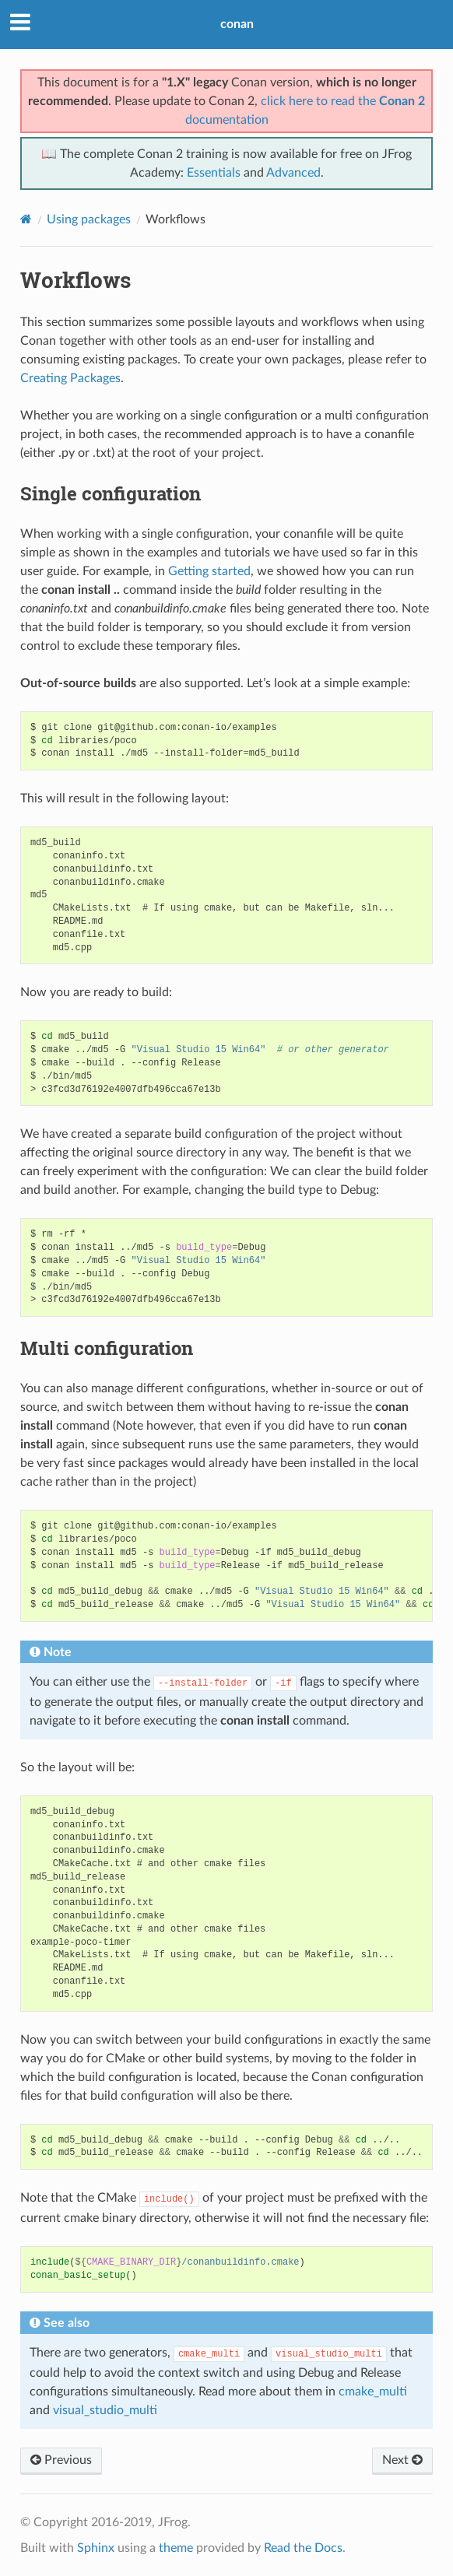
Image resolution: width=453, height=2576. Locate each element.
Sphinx (95, 2548)
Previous (61, 2460)
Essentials (214, 173)
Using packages (89, 219)
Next (402, 2460)
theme (176, 2548)
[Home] (26, 219)
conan (237, 24)
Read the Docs (303, 2548)
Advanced (293, 173)
